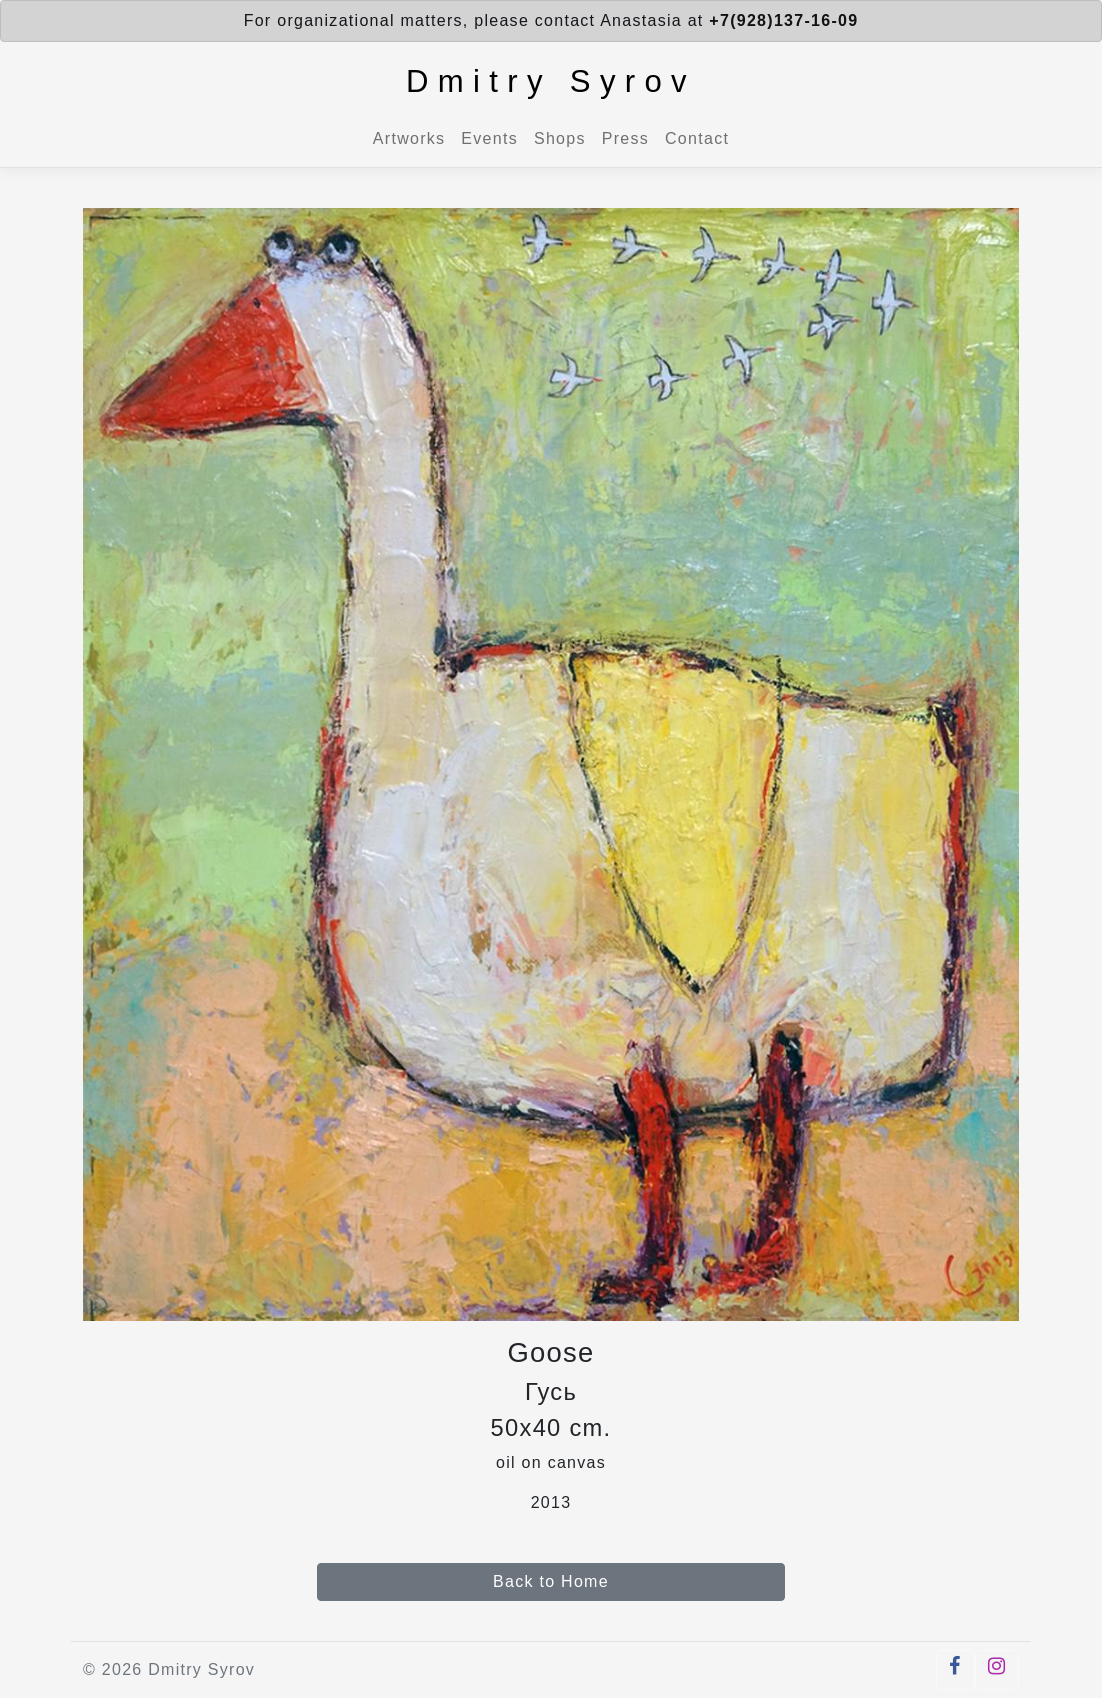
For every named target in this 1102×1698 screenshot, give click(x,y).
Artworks (409, 138)
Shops (560, 138)
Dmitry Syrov (551, 81)
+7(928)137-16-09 (783, 20)
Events (489, 138)
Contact (697, 138)
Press (625, 138)
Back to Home (551, 1581)
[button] (955, 1670)
